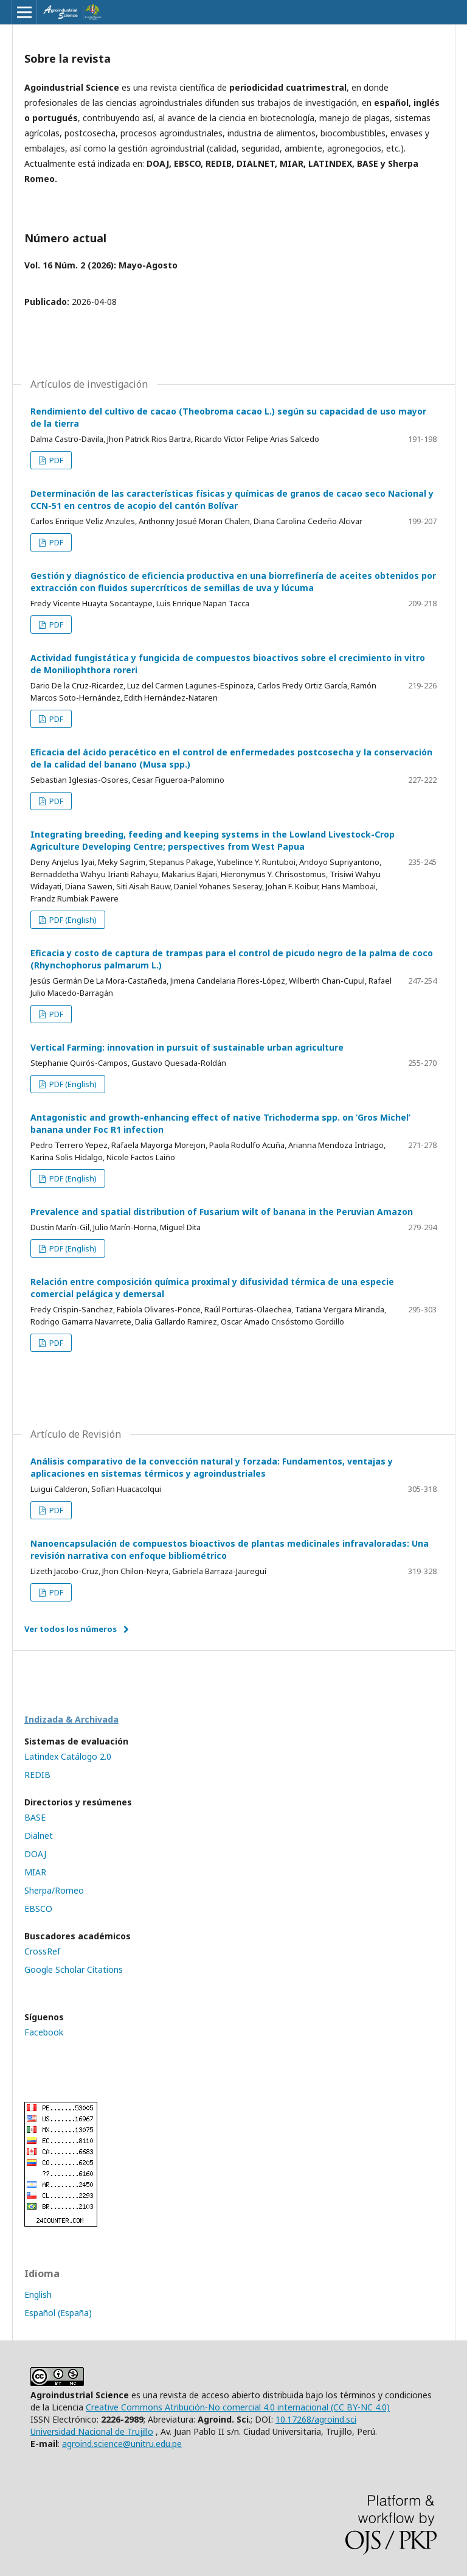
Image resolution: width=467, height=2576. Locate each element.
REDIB (37, 1774)
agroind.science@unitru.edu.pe (122, 2443)
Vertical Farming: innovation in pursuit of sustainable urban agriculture (187, 1047)
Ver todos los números (70, 1628)
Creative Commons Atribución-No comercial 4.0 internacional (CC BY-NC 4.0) (238, 2407)
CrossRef (42, 1951)
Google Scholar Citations (73, 1969)
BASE (35, 1817)
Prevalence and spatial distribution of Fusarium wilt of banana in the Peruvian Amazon (221, 1211)
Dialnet (38, 1835)
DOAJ (35, 1854)
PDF (55, 460)
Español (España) (58, 2313)
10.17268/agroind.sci (315, 2419)
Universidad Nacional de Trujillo (91, 2431)
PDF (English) (72, 919)
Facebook (43, 2032)
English (38, 2294)
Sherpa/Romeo (54, 1890)
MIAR (35, 1872)
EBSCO (38, 1908)
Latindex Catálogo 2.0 (67, 1756)
